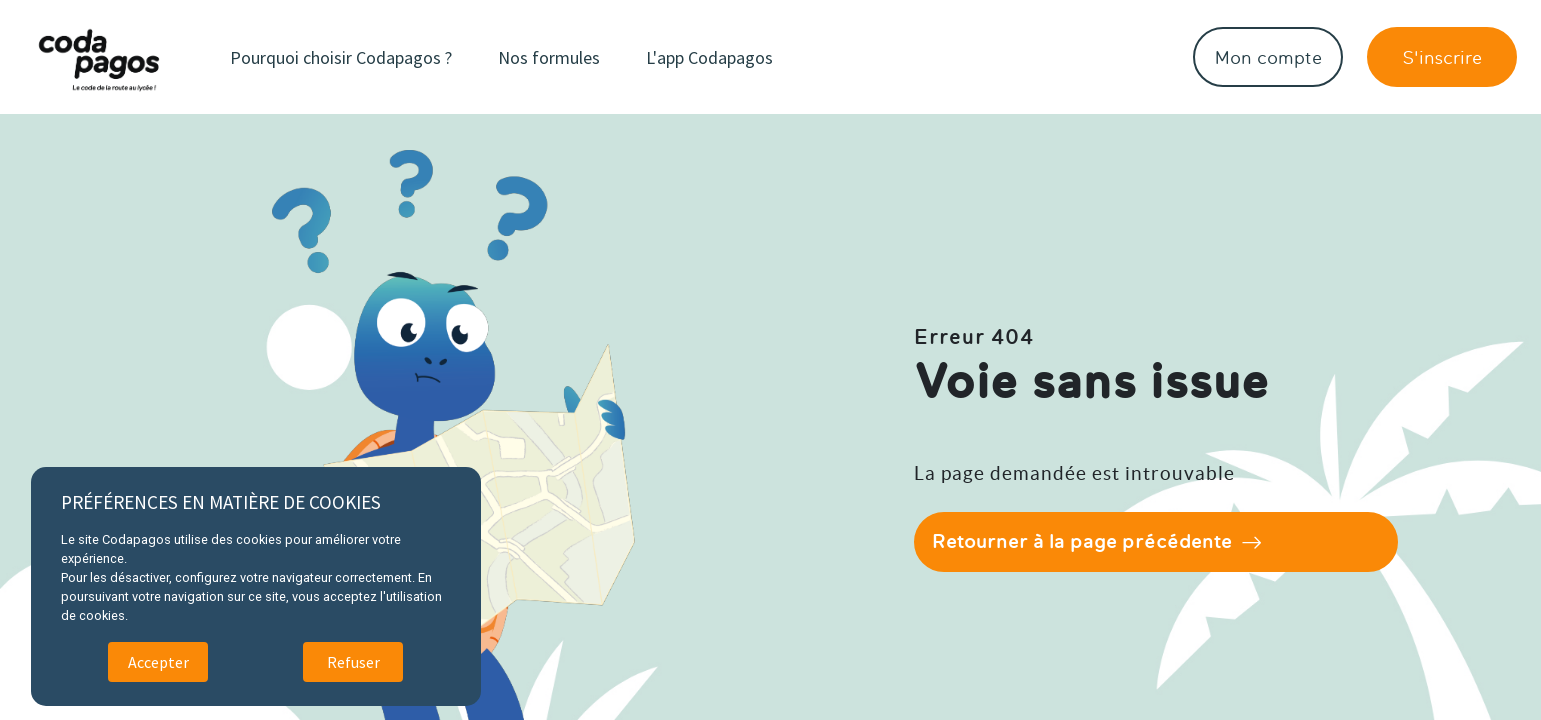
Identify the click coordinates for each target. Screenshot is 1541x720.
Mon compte (1268, 57)
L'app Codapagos (709, 57)
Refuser (353, 662)
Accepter (158, 662)
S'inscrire (1442, 57)
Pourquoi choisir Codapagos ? (341, 57)
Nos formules (549, 57)
